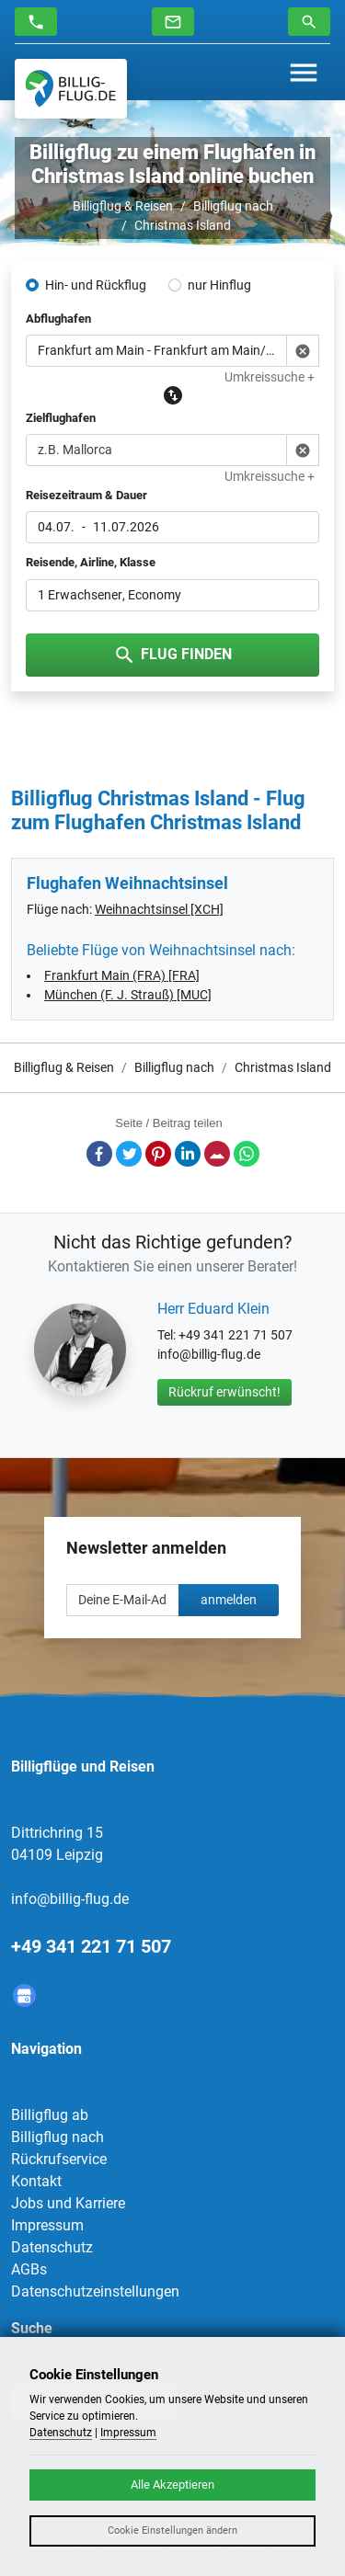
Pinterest (158, 1154)
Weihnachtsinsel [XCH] (159, 909)
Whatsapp (246, 1154)
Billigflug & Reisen (123, 206)
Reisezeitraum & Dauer (86, 495)
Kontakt (36, 2181)
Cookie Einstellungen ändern (172, 2530)
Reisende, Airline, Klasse (90, 562)
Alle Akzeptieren (172, 2484)
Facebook (99, 1154)
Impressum (47, 2225)
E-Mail (217, 1154)
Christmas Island (182, 225)
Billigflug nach (233, 206)
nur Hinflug (219, 285)
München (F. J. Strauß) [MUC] (128, 994)
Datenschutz (52, 2247)
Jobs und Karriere (68, 2203)
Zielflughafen (61, 418)
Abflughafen (58, 318)
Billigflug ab (49, 2115)
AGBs (29, 2269)
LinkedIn (188, 1154)
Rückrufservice (59, 2159)
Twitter (129, 1154)
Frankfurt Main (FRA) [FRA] (122, 975)
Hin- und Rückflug (95, 285)
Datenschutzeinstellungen (95, 2291)
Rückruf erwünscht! (224, 1392)
